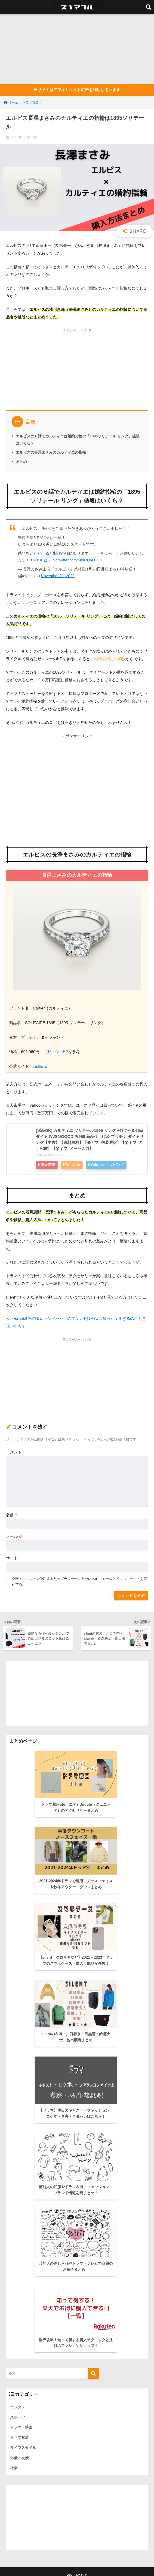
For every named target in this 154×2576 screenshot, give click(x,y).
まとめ (21, 462)
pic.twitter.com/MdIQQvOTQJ (78, 560)
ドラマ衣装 (20, 2414)
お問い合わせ (96, 2563)
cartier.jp (40, 1066)
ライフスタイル (24, 2425)
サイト (12, 1559)
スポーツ (18, 2393)
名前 (12, 1515)
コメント (16, 1453)
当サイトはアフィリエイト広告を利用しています (77, 90)
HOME (77, 2554)
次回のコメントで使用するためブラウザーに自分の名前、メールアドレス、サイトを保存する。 (79, 1582)
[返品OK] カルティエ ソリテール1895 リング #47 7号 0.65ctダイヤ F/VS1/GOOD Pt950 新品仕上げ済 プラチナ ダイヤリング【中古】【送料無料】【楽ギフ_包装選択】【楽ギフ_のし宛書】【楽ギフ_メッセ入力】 (89, 1140)
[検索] (93, 2350)
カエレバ (56, 1155)
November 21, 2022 (58, 576)
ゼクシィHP (57, 1052)
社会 (14, 2445)
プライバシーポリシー (64, 2563)
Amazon (74, 1165)
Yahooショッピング (109, 1165)
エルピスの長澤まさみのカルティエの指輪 (51, 452)
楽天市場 (48, 1165)
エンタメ (18, 2383)
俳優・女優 (20, 2435)
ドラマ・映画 (22, 2404)
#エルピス (43, 560)
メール (14, 1537)
